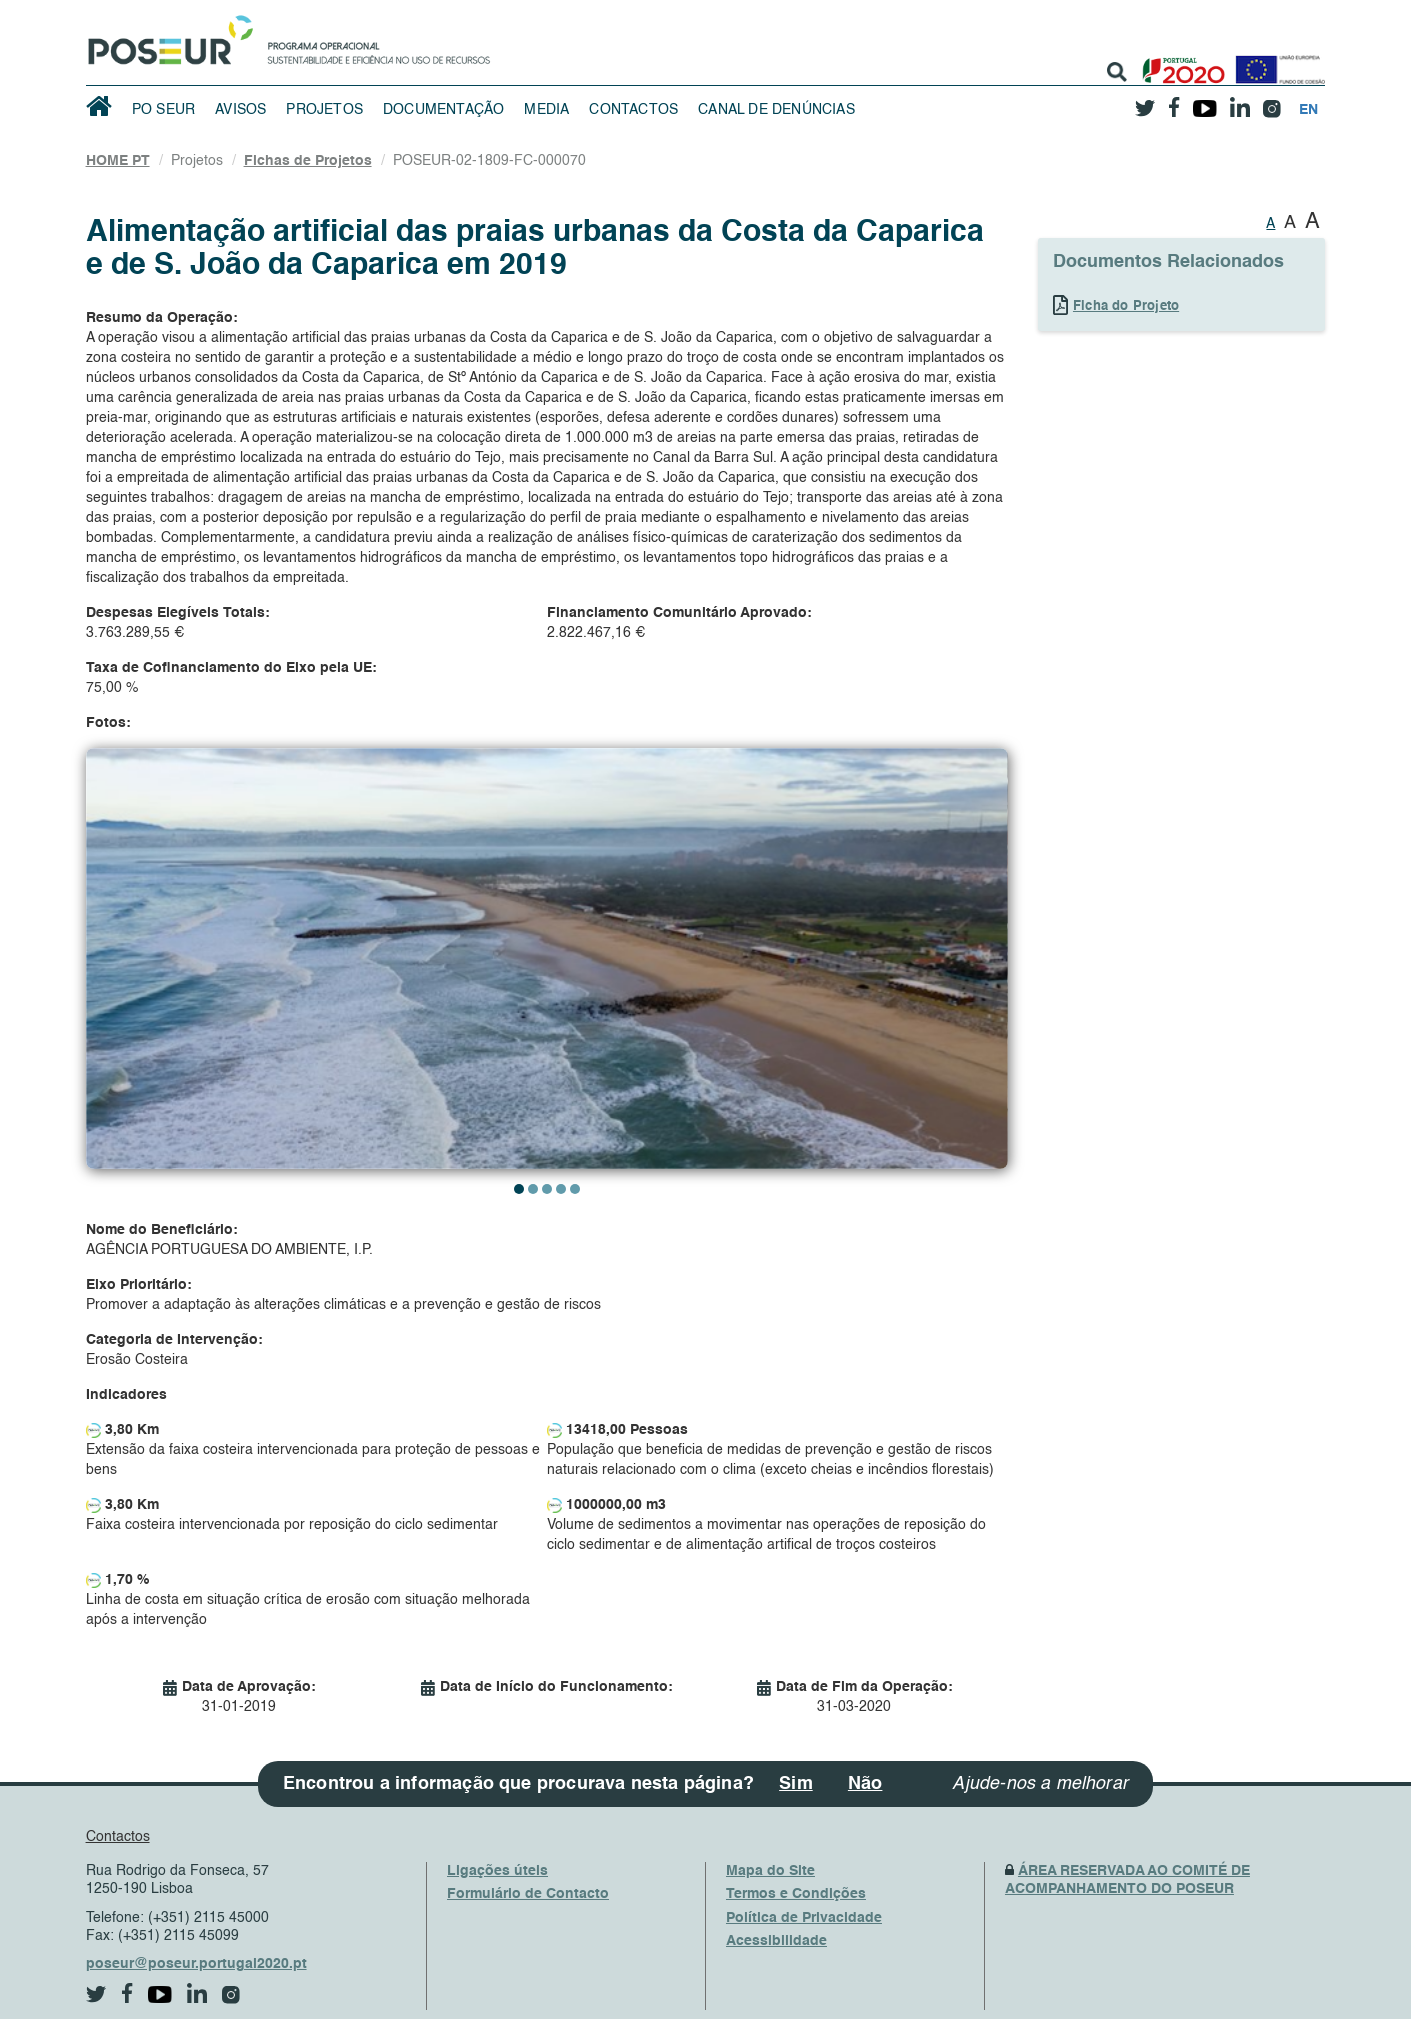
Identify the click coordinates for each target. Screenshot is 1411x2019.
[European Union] (1276, 62)
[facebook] (1174, 101)
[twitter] (1145, 101)
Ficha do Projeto (1126, 306)
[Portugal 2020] (1179, 62)
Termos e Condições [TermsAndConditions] (796, 1894)
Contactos (633, 110)
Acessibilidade (776, 1941)
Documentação (443, 110)
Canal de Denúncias (776, 110)
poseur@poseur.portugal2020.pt (196, 1964)
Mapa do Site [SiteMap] (770, 1871)
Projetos (324, 110)
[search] (1117, 72)
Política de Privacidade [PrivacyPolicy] (804, 1918)
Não (865, 1784)
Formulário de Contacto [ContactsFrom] (528, 1894)
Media (546, 110)
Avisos (240, 110)
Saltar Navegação (552, 10)
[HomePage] (167, 35)
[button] (519, 1189)
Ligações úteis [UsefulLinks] (497, 1871)
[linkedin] (1239, 101)
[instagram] (1271, 101)
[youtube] (1204, 101)
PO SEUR (163, 110)
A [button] (1270, 224)
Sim (796, 1784)
